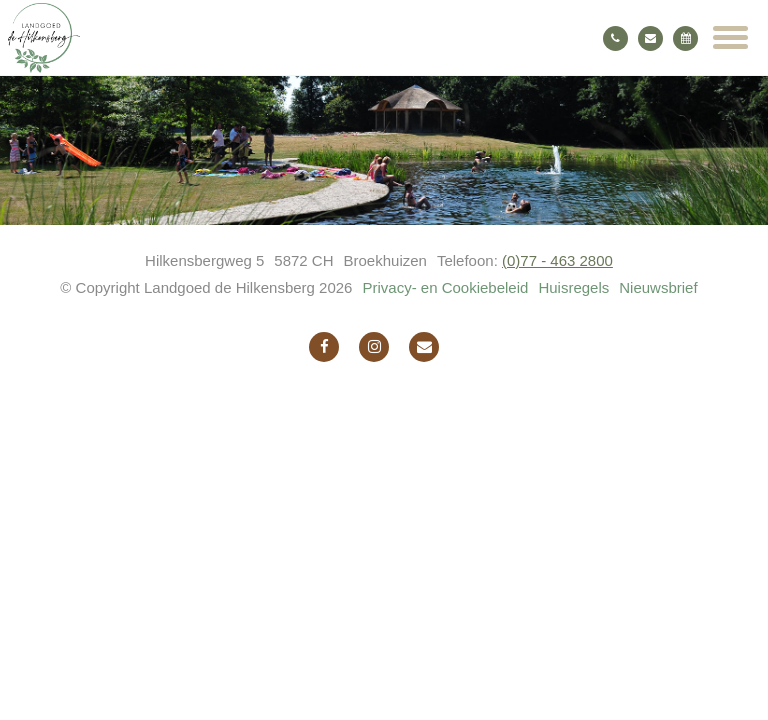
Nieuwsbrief (658, 287)
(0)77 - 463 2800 (557, 260)
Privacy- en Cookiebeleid (445, 287)
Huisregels (573, 287)
